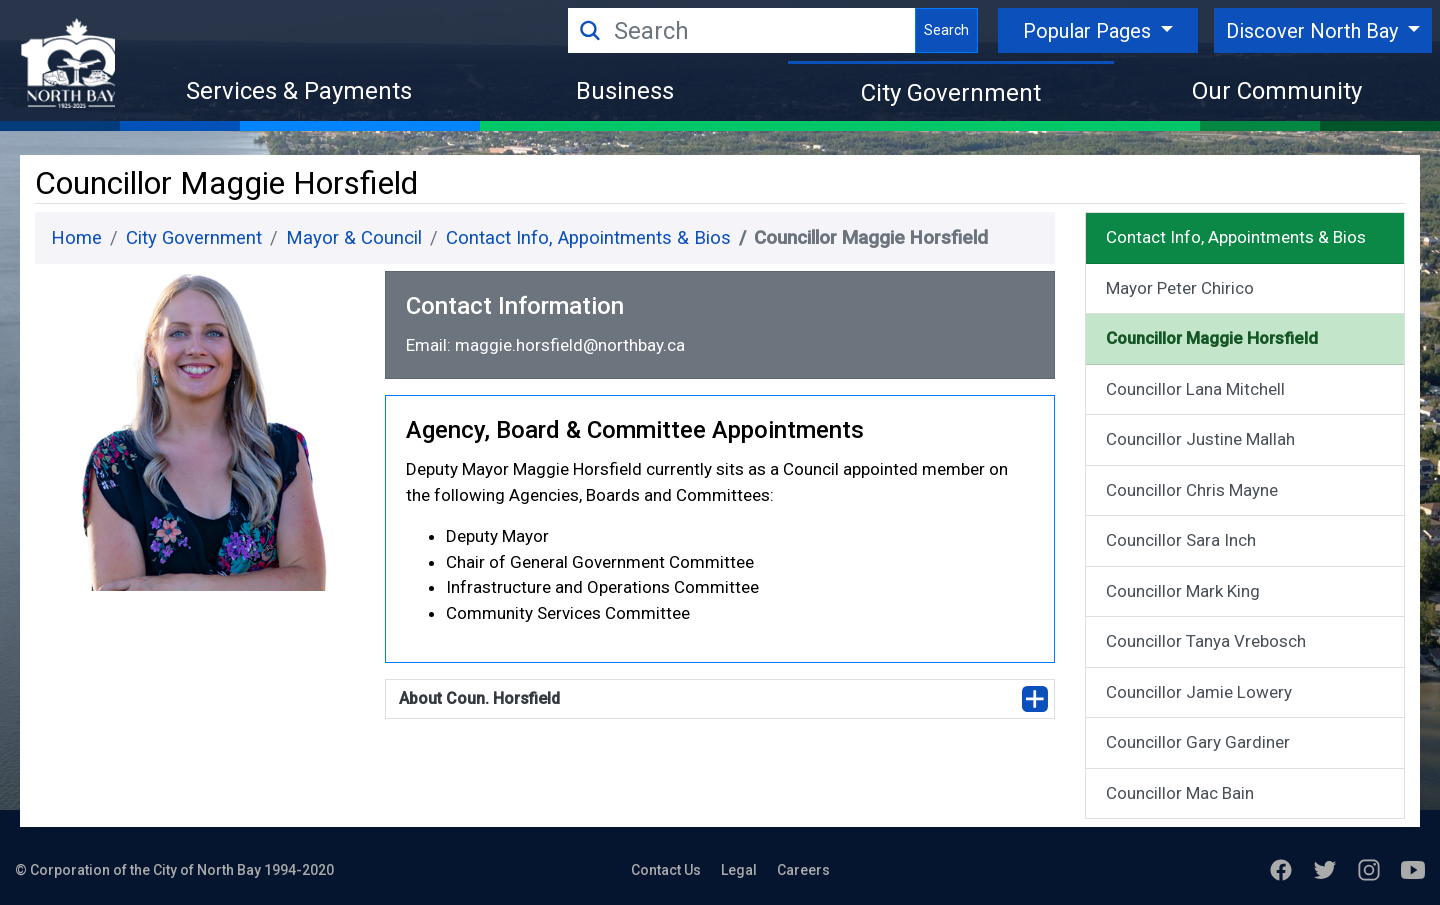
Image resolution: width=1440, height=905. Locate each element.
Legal (739, 870)
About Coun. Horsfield (479, 698)
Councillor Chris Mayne (1192, 490)
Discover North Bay (1314, 31)
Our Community (1277, 91)
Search (946, 30)
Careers (803, 870)
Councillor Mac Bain (1180, 793)
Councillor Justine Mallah (1200, 439)
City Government (951, 93)
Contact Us (666, 870)
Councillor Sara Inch (1181, 540)
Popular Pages (1089, 31)
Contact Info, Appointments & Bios (588, 238)
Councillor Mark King (1183, 591)
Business (625, 91)
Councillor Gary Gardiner (1198, 742)
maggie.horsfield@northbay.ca (570, 345)
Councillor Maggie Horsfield (1212, 338)
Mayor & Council (354, 238)
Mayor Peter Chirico (1180, 288)
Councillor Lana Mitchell (1195, 389)
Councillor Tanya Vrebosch (1206, 641)
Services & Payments (299, 91)
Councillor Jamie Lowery (1199, 692)
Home (76, 238)
